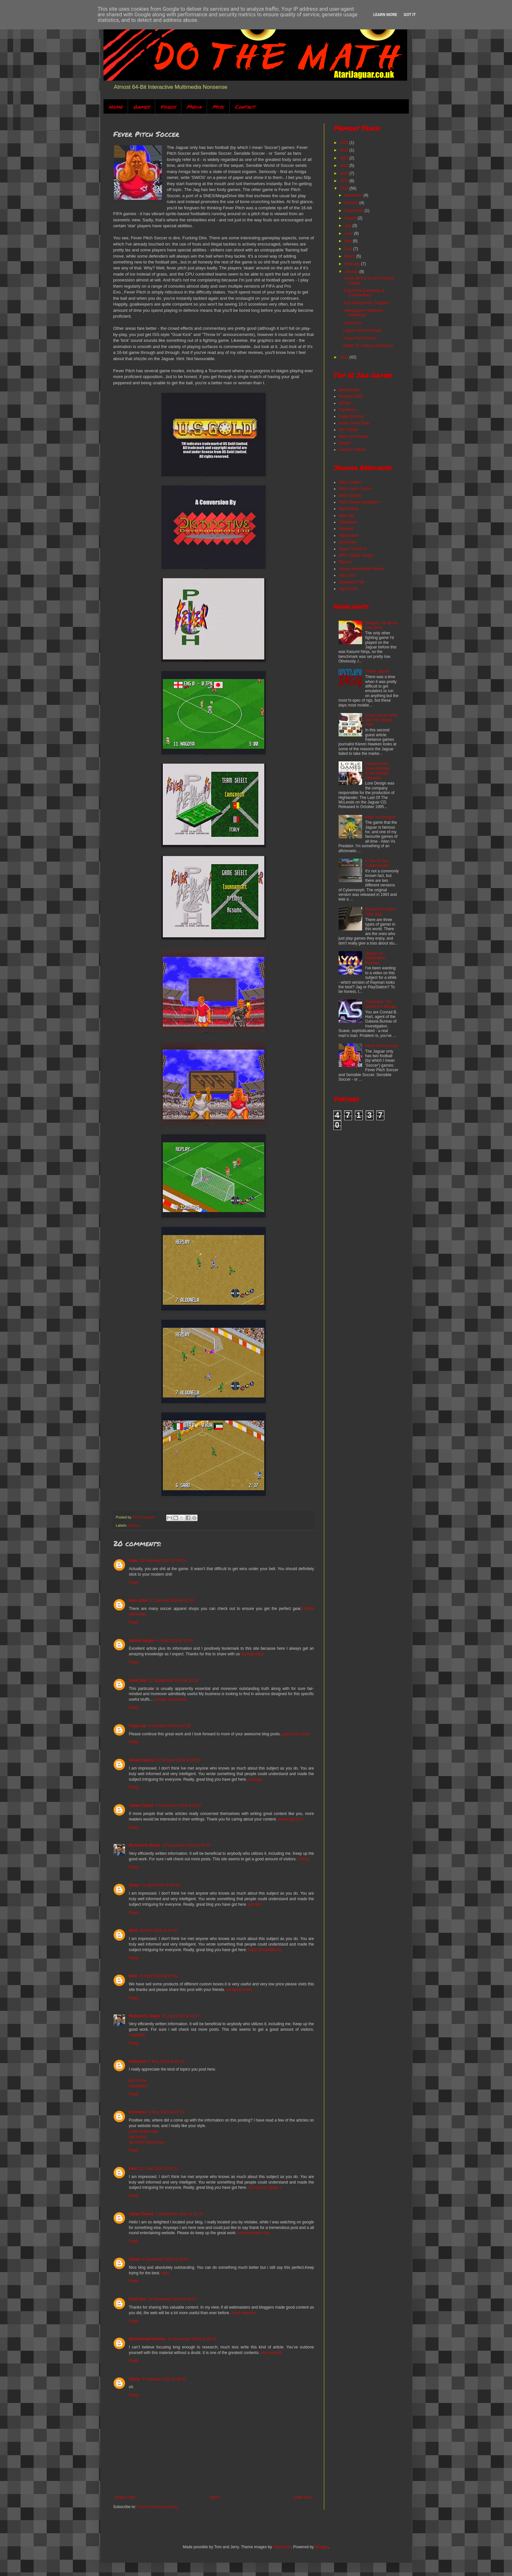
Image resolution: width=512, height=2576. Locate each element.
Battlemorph (349, 390)
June (349, 233)
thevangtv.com (290, 1819)
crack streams (243, 2313)
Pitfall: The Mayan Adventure (368, 345)
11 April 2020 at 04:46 (160, 1885)
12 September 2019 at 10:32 (173, 1680)
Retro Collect (350, 482)
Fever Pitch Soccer (359, 338)
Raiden (345, 443)
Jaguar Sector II (352, 549)
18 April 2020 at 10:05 (158, 1930)
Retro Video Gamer (355, 488)
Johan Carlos (141, 1760)
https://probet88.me (265, 1950)
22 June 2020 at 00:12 (158, 2168)
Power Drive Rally (354, 423)
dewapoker (138, 2086)
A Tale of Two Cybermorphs (377, 863)
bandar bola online (171, 1699)
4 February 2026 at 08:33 (164, 2379)
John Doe (138, 1680)
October (351, 202)
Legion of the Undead (362, 330)
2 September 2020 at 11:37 (179, 2214)
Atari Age (347, 515)
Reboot (345, 562)
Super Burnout (351, 416)
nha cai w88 (271, 2352)
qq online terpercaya (147, 2142)
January (351, 271)
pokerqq (255, 1779)
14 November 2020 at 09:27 (172, 2299)
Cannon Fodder (352, 449)
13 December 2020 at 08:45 (192, 2339)
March (350, 256)
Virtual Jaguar (377, 671)
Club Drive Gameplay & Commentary (363, 292)
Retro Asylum (350, 495)
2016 (344, 173)
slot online (138, 2137)
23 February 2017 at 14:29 (163, 1560)
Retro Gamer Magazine (359, 502)
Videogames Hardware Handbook (363, 312)
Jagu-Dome (349, 535)
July (348, 225)
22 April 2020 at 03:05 (158, 1976)
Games (141, 106)
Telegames (348, 522)
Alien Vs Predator (354, 436)
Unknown (138, 2061)
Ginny (134, 2379)
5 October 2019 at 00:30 (169, 1726)
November (353, 195)
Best (133, 1930)
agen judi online (295, 1734)
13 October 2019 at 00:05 (178, 1760)
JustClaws (348, 542)
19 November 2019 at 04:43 (186, 1845)
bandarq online (239, 1989)
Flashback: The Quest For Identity (380, 1004)
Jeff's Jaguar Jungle (356, 555)
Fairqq (303, 1859)
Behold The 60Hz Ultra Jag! (380, 911)
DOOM (345, 403)
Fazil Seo (137, 2299)
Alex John (138, 1600)
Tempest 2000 (351, 396)
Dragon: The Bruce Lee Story (381, 625)
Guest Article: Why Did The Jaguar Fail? (381, 720)
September (354, 210)
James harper (141, 1640)
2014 (344, 188)
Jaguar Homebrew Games (361, 568)
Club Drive (352, 323)
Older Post (303, 2497)
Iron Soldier (349, 429)
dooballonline (252, 1654)
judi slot (255, 1904)
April (348, 248)
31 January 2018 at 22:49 (172, 1600)
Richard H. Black (144, 1845)
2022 (344, 165)
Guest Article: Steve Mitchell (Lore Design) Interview (377, 770)
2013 (344, 357)
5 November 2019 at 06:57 (179, 1805)
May (348, 241)
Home (115, 106)
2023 (344, 158)
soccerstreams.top (253, 2233)
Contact (245, 106)
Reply (134, 1582)
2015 (344, 181)
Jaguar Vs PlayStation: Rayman (375, 958)
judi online (138, 2080)
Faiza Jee (137, 1726)
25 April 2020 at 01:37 (181, 2016)
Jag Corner (348, 588)
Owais (134, 2259)
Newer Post (125, 2497)
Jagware (346, 528)
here (165, 2273)
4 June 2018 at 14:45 (174, 1640)
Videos (168, 106)
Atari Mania (349, 508)
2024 (344, 150)
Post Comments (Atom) (157, 2506)
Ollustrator (282, 2547)
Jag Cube (347, 575)
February (352, 264)
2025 (344, 142)
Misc (218, 106)
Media (193, 106)
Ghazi (134, 1885)
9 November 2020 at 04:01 (165, 2259)
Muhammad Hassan (147, 2339)
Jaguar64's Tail (351, 582)
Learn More (385, 14)
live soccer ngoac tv (265, 2187)
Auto (133, 1560)
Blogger (321, 2547)
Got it (410, 14)
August (351, 218)
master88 (137, 2035)
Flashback (348, 409)
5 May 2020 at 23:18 (166, 2061)
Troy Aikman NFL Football (365, 303)
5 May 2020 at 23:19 (166, 2112)
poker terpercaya (143, 2131)
